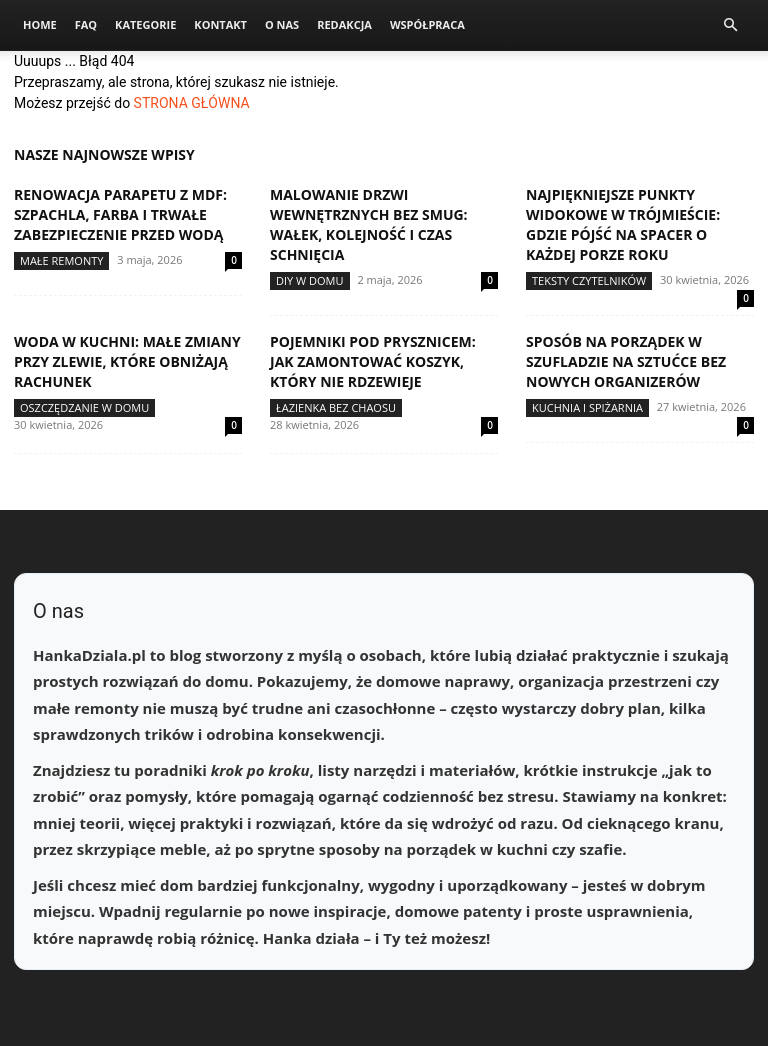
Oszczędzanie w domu (84, 407)
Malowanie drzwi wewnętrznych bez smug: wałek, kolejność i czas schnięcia (369, 224)
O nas (282, 24)
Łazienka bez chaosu (336, 407)
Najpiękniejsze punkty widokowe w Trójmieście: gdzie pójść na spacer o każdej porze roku (623, 224)
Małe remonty (61, 260)
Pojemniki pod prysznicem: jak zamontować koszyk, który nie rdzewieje (373, 361)
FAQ (86, 24)
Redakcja (344, 24)
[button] (730, 25)
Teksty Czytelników (589, 280)
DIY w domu (310, 280)
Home (40, 24)
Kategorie (145, 24)
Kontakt (220, 24)
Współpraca (427, 24)
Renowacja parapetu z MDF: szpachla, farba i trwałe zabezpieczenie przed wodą (120, 214)
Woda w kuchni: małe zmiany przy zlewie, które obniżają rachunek (127, 361)
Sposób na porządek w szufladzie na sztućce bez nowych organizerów (626, 361)
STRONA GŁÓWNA (192, 103)
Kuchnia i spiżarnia (587, 407)
